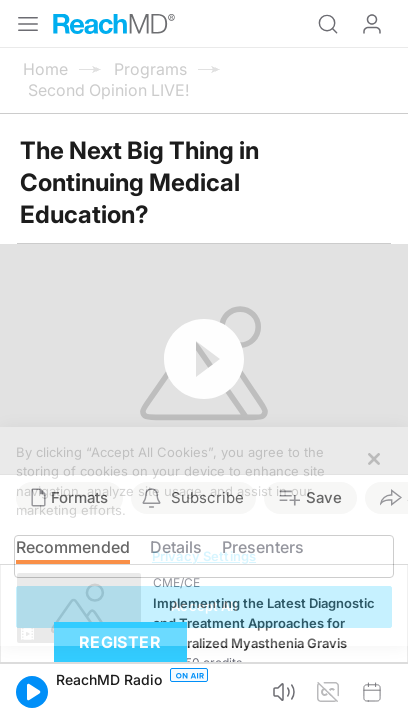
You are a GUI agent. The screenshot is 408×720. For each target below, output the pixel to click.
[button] (32, 692)
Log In (372, 24)
